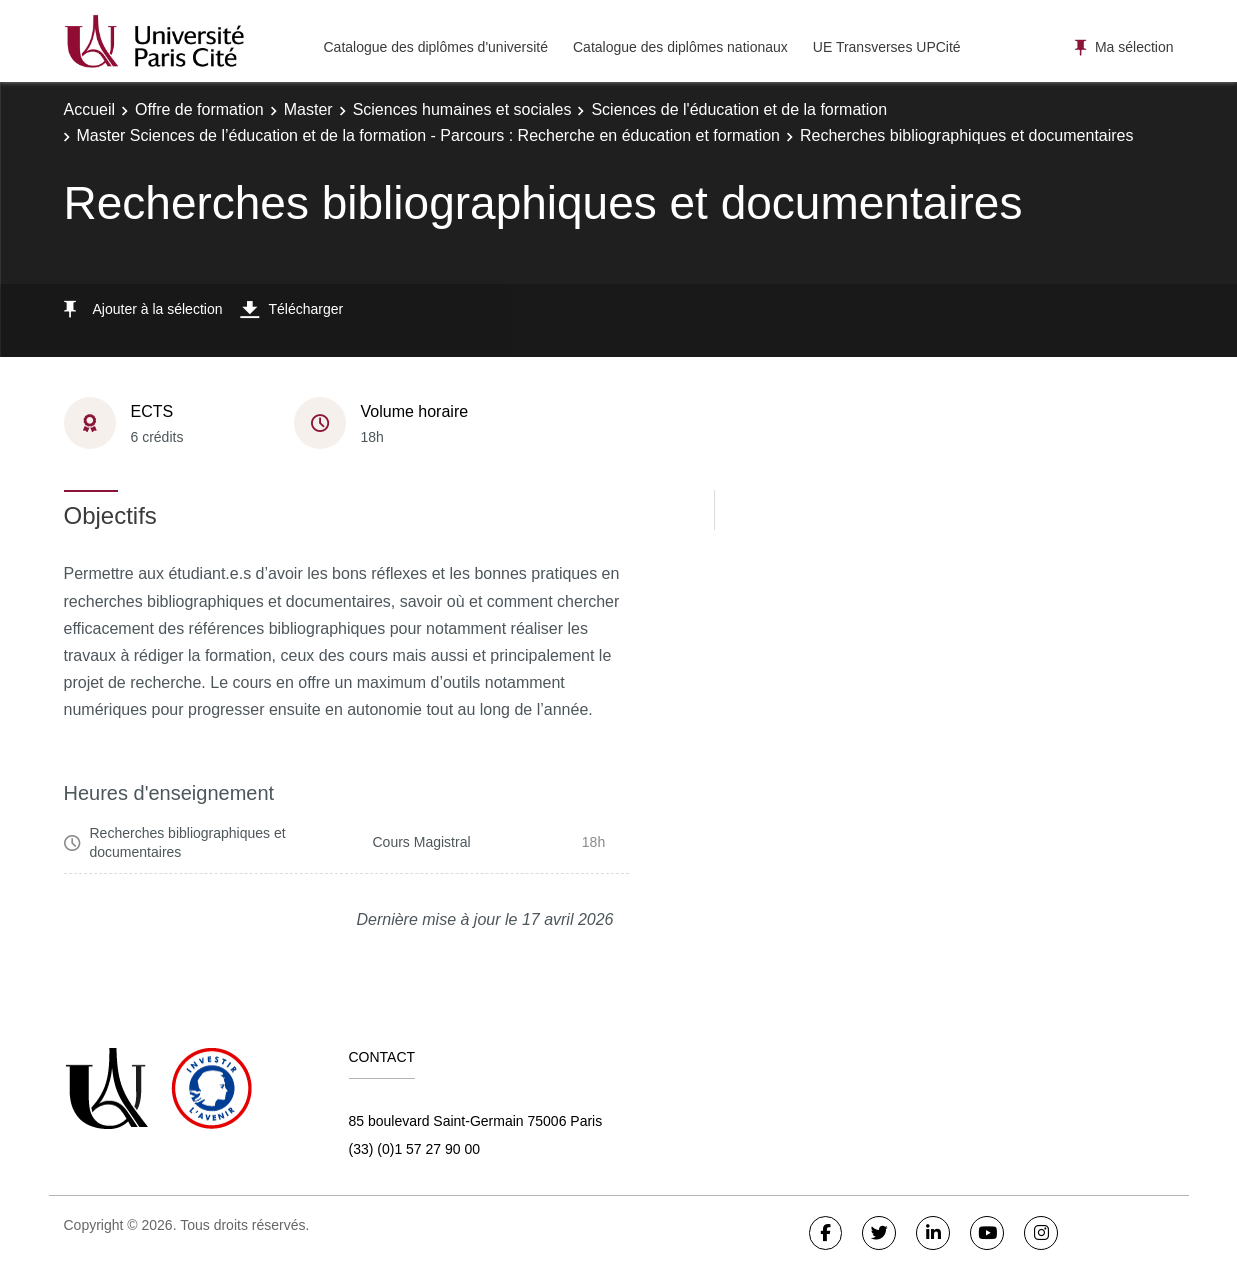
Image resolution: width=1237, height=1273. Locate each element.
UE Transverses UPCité (887, 47)
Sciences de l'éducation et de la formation (739, 109)
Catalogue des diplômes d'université (436, 47)
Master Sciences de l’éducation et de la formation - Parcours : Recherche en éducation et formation (428, 135)
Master (308, 109)
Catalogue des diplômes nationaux (680, 47)
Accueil (90, 109)
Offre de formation (199, 109)
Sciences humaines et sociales (462, 109)
